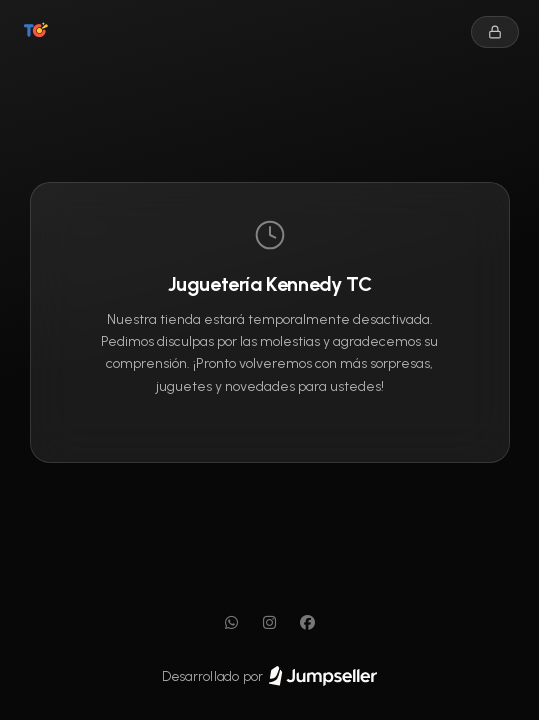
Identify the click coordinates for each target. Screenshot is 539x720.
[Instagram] (270, 623)
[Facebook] (308, 623)
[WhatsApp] (232, 623)
